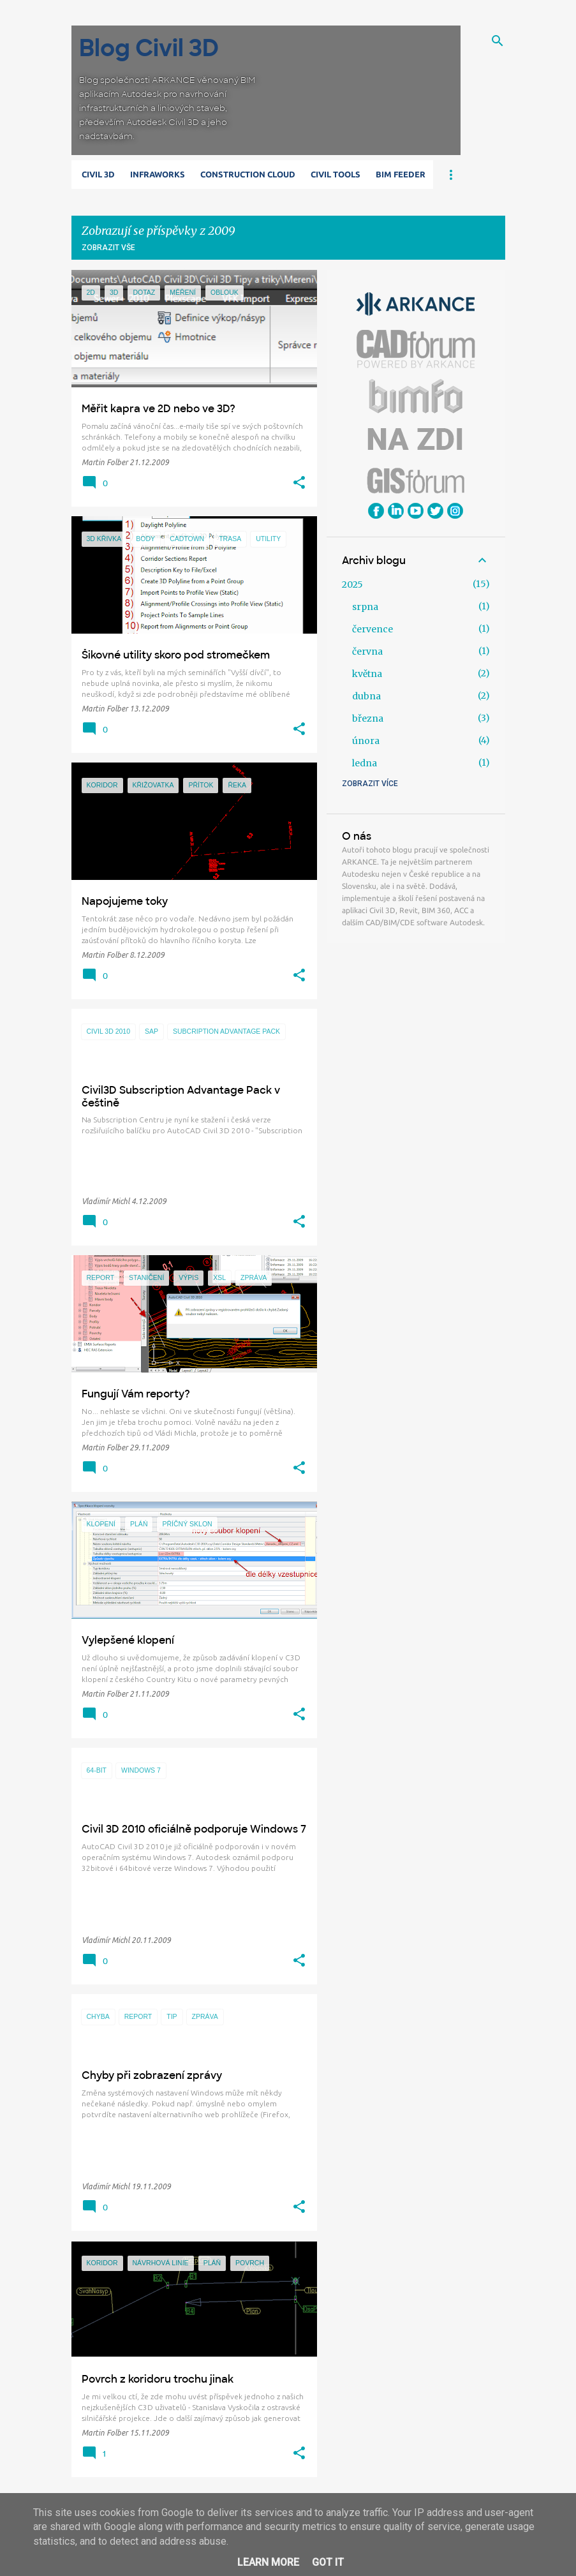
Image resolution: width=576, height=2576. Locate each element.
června (367, 651)
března (367, 718)
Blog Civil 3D (149, 48)
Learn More (268, 2562)
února (366, 741)
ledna (364, 763)
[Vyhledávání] (497, 41)
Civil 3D (98, 174)
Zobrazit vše (108, 247)
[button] (299, 483)
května (367, 674)
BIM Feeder (400, 174)
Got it (328, 2562)
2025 (352, 584)
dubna (366, 696)
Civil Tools (335, 174)
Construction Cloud (247, 174)
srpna (365, 607)
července (372, 629)
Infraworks (157, 174)
